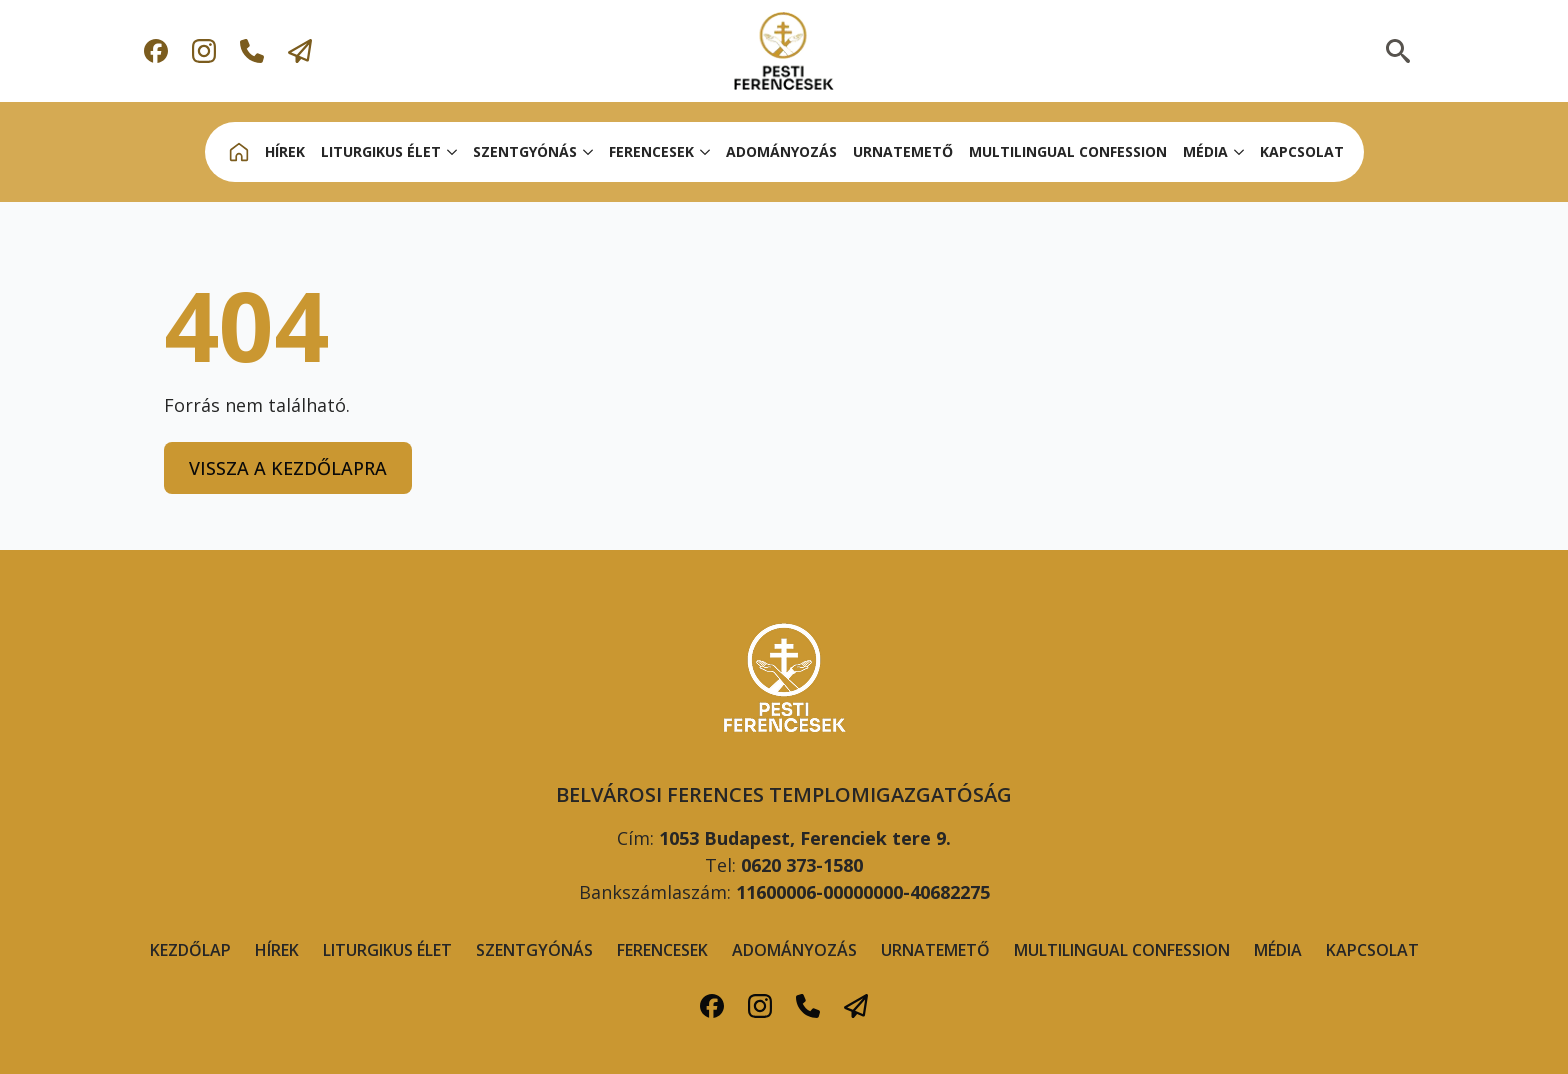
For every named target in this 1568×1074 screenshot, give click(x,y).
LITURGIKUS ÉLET (381, 151)
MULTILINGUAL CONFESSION (1068, 151)
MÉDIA (1205, 151)
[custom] (156, 51)
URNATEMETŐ (903, 151)
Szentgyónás (534, 950)
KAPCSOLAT (1302, 151)
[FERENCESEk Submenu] (706, 152)
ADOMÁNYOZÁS (781, 151)
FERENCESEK (662, 950)
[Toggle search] (1398, 51)
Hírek (277, 950)
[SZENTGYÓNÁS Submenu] (589, 152)
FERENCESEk (651, 151)
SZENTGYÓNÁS (525, 151)
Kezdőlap (190, 950)
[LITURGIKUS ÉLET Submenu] (453, 152)
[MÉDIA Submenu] (1240, 152)
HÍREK (285, 151)
